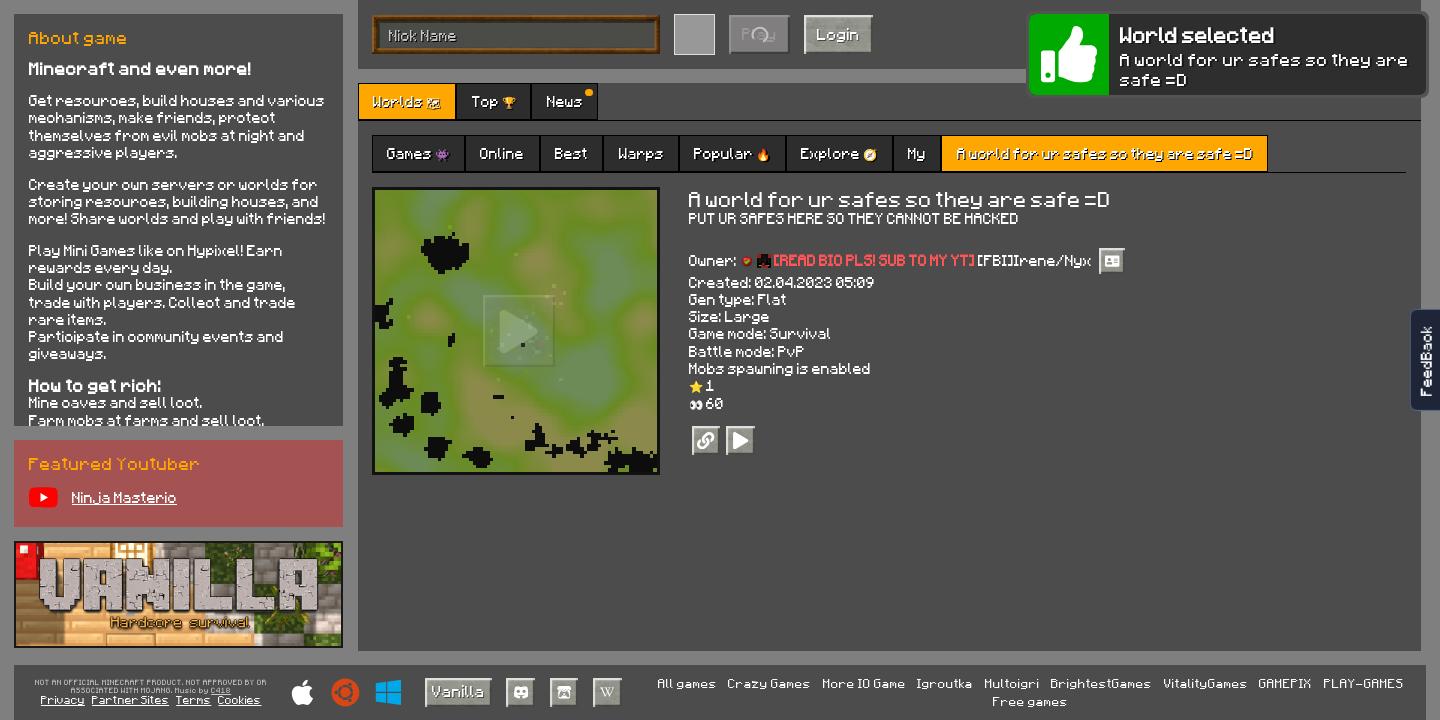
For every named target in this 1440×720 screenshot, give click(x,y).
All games (687, 683)
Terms (193, 699)
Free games (1030, 701)
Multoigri (1012, 683)
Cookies (239, 699)
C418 (221, 691)
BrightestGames (1101, 683)
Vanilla (458, 690)
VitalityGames (1206, 683)
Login (838, 33)
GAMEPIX (1285, 683)
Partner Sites (130, 699)
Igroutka (945, 683)
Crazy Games (769, 683)
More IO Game (864, 683)
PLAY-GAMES (1364, 683)
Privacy (63, 699)
